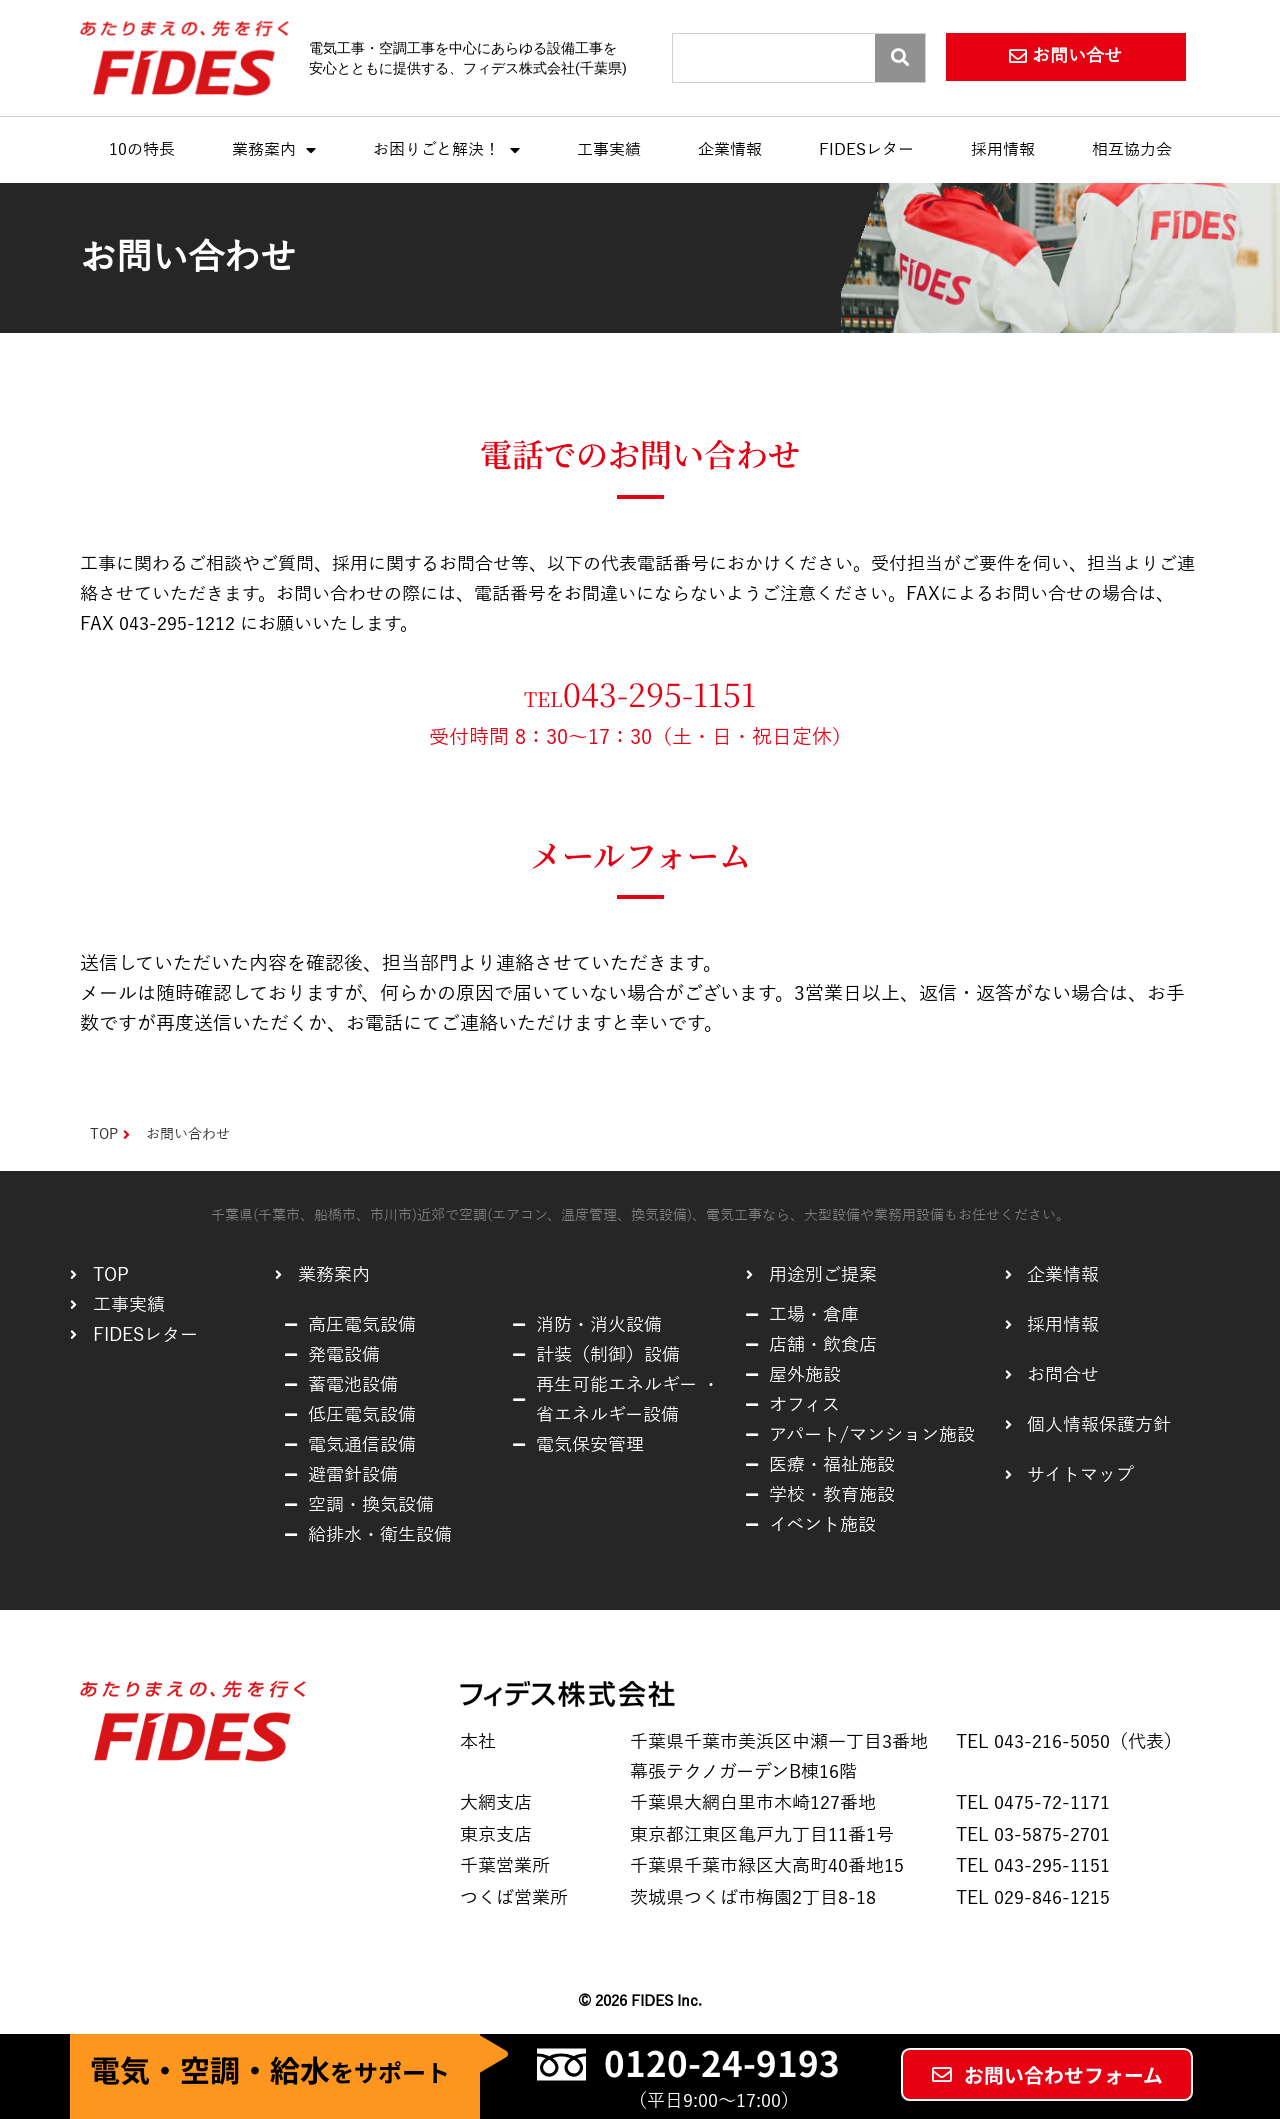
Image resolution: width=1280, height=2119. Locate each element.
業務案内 (274, 150)
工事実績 (609, 150)
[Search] (900, 58)
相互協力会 (1132, 150)
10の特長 (142, 150)
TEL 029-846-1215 (1033, 1898)
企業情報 (730, 150)
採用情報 (1003, 150)
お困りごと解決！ (446, 150)
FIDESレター (866, 150)
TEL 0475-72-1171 (1033, 1803)
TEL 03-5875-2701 (1033, 1835)
